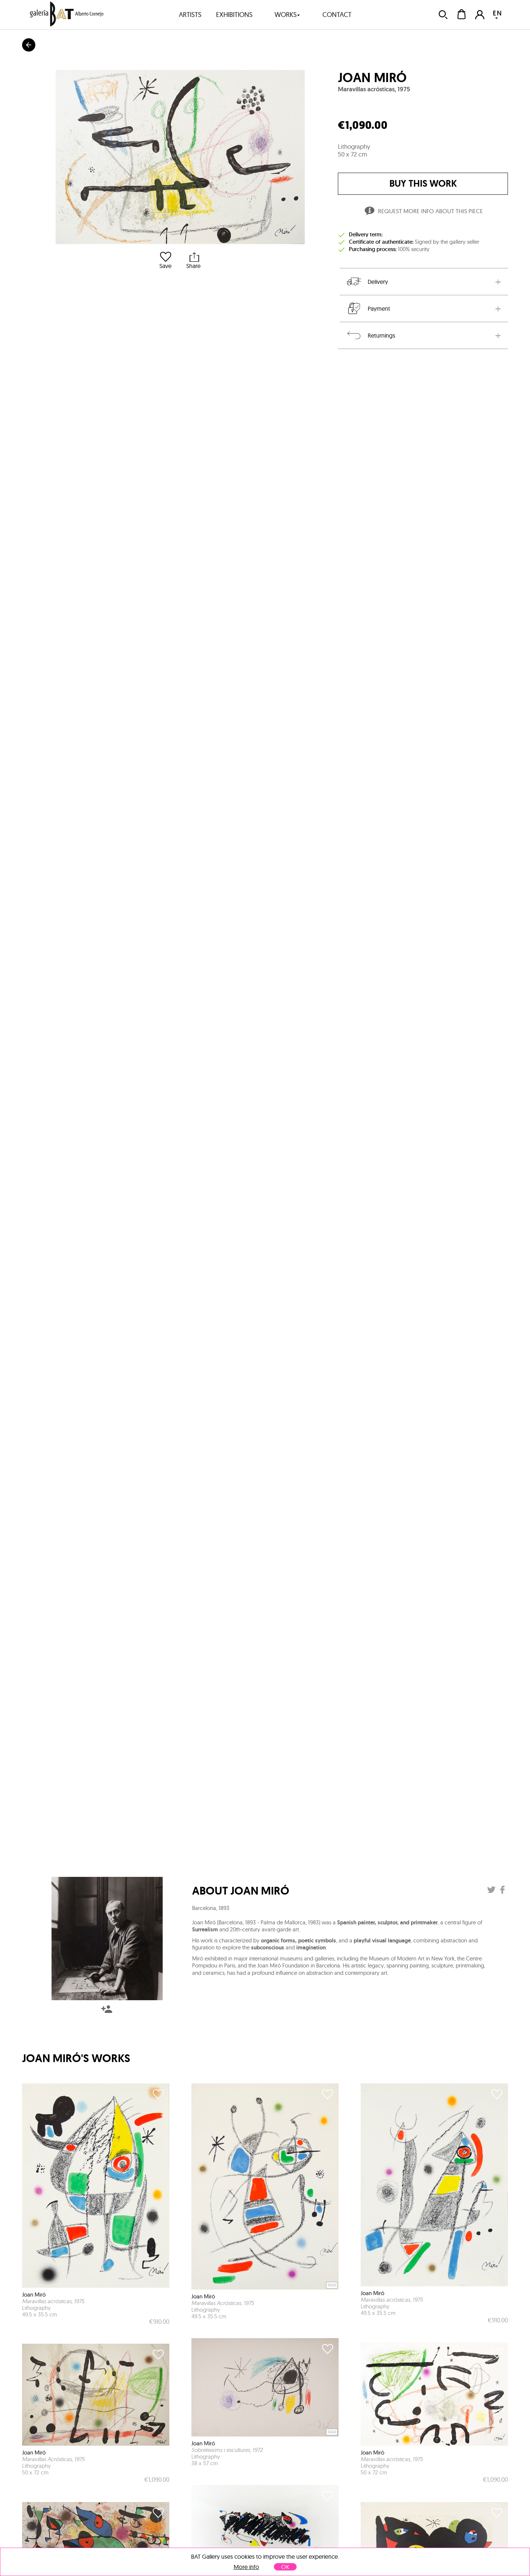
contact (336, 14)
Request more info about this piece (423, 212)
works (287, 14)
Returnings (370, 335)
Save (165, 260)
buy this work (423, 183)
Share (193, 260)
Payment (368, 308)
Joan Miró (372, 77)
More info (246, 2566)
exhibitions (234, 14)
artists (190, 14)
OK (285, 2566)
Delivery (367, 281)
